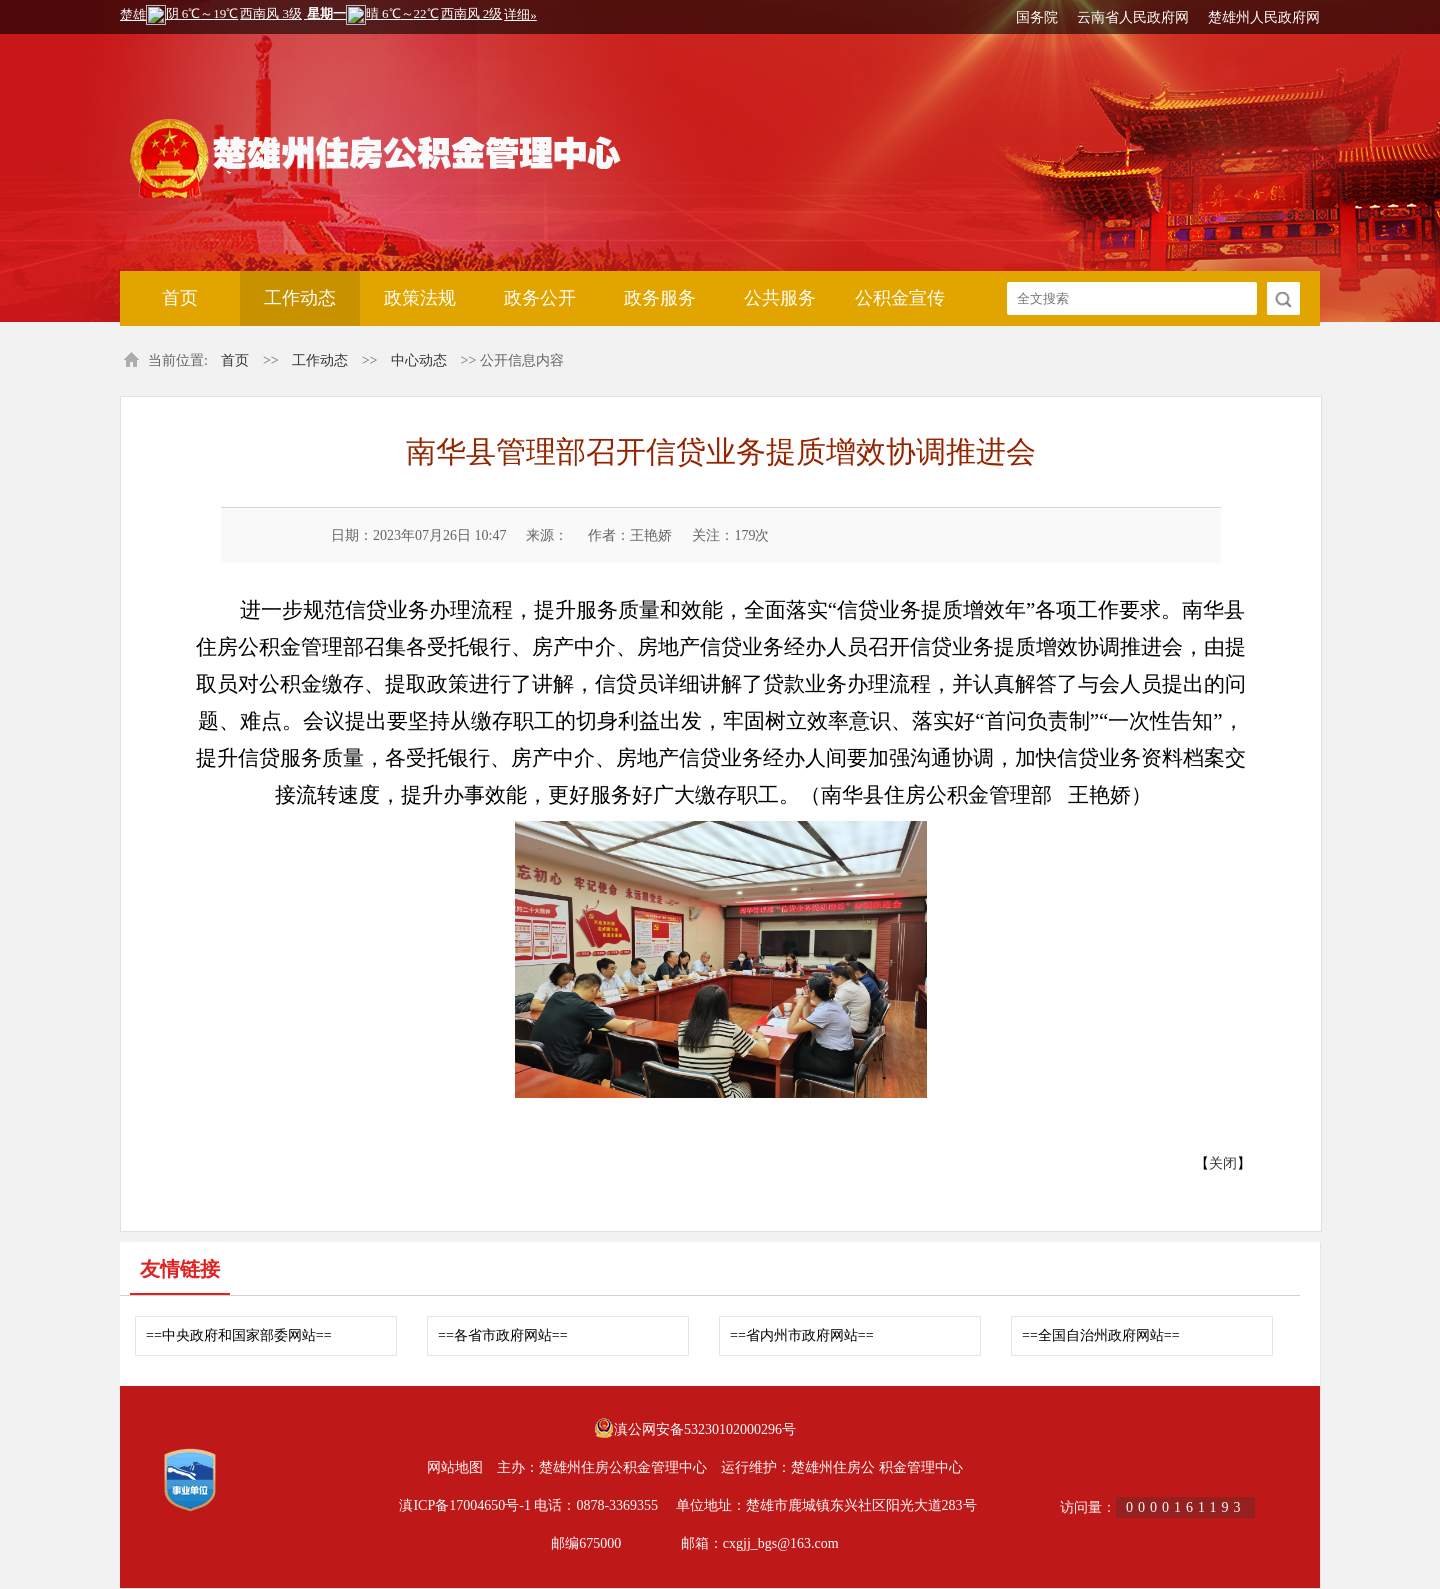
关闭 (1223, 1163)
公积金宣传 (900, 298)
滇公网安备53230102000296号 (705, 1429)
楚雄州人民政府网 (1264, 17)
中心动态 (419, 360)
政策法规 (420, 298)
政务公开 (540, 298)
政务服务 (660, 298)
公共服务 (780, 298)
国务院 (1037, 17)
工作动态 (300, 298)
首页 (180, 298)
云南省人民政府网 (1133, 17)
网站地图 (455, 1467)
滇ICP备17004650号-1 (464, 1505)
